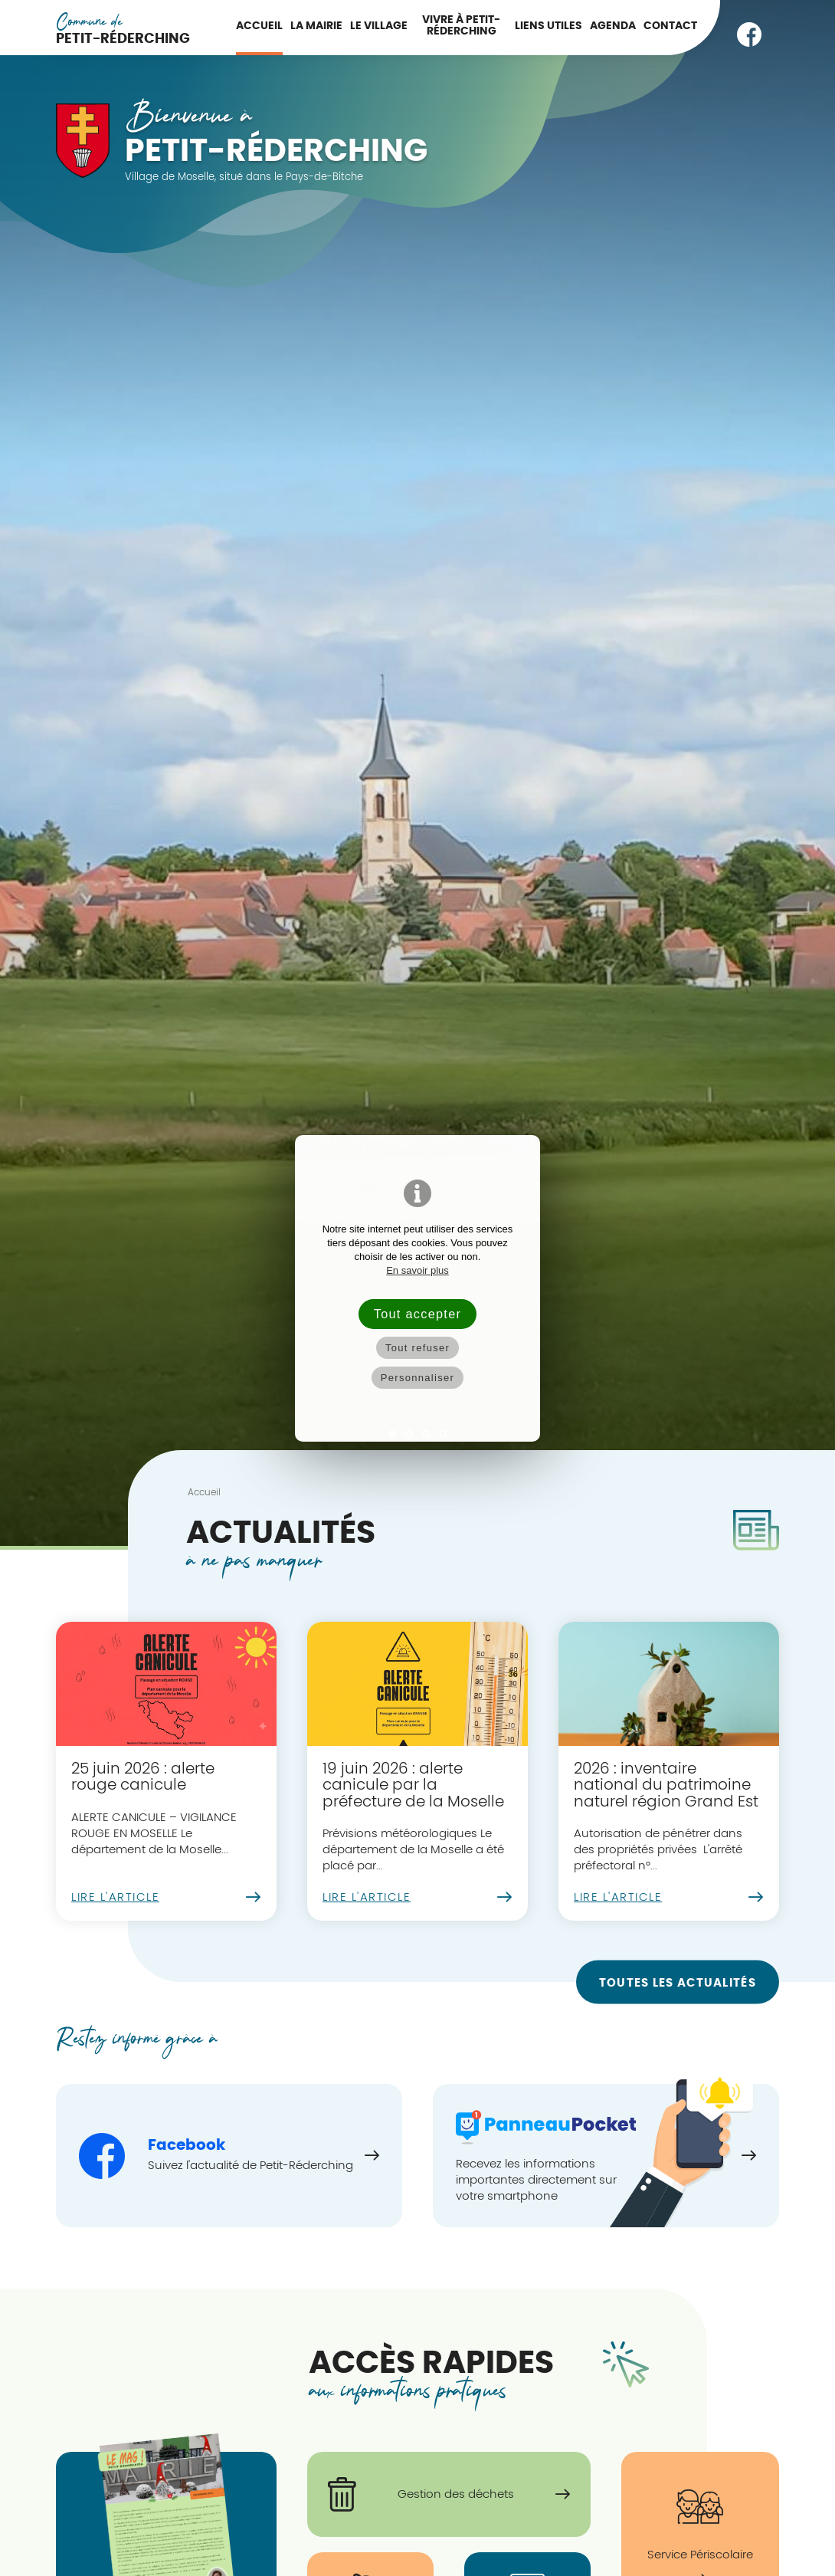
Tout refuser (417, 1348)
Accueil (259, 26)
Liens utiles (548, 26)
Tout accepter (417, 1314)
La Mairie (316, 26)
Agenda (613, 26)
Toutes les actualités (677, 1983)
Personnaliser (417, 1377)
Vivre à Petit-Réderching (461, 26)
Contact (670, 26)
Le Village (379, 26)
